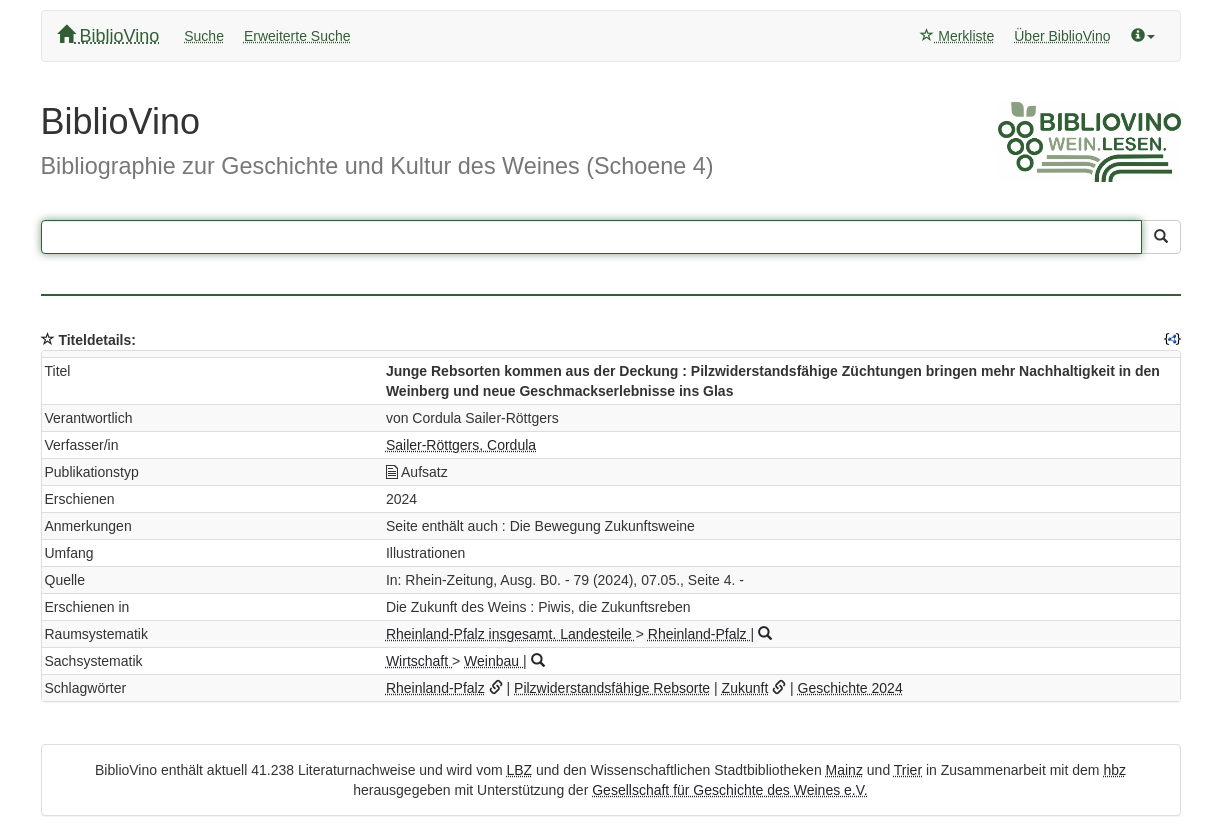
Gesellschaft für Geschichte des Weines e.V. (729, 790)
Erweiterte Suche (297, 36)
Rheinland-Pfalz (699, 634)
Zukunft (745, 688)
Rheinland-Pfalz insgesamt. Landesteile (511, 634)
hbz (1114, 770)
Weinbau (493, 661)
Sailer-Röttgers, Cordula (461, 445)
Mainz (844, 770)
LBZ (519, 770)
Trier (908, 770)
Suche (204, 36)
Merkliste (957, 36)
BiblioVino (108, 35)
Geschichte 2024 (850, 688)
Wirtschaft (419, 661)
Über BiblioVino (1062, 36)
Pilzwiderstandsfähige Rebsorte (612, 688)
